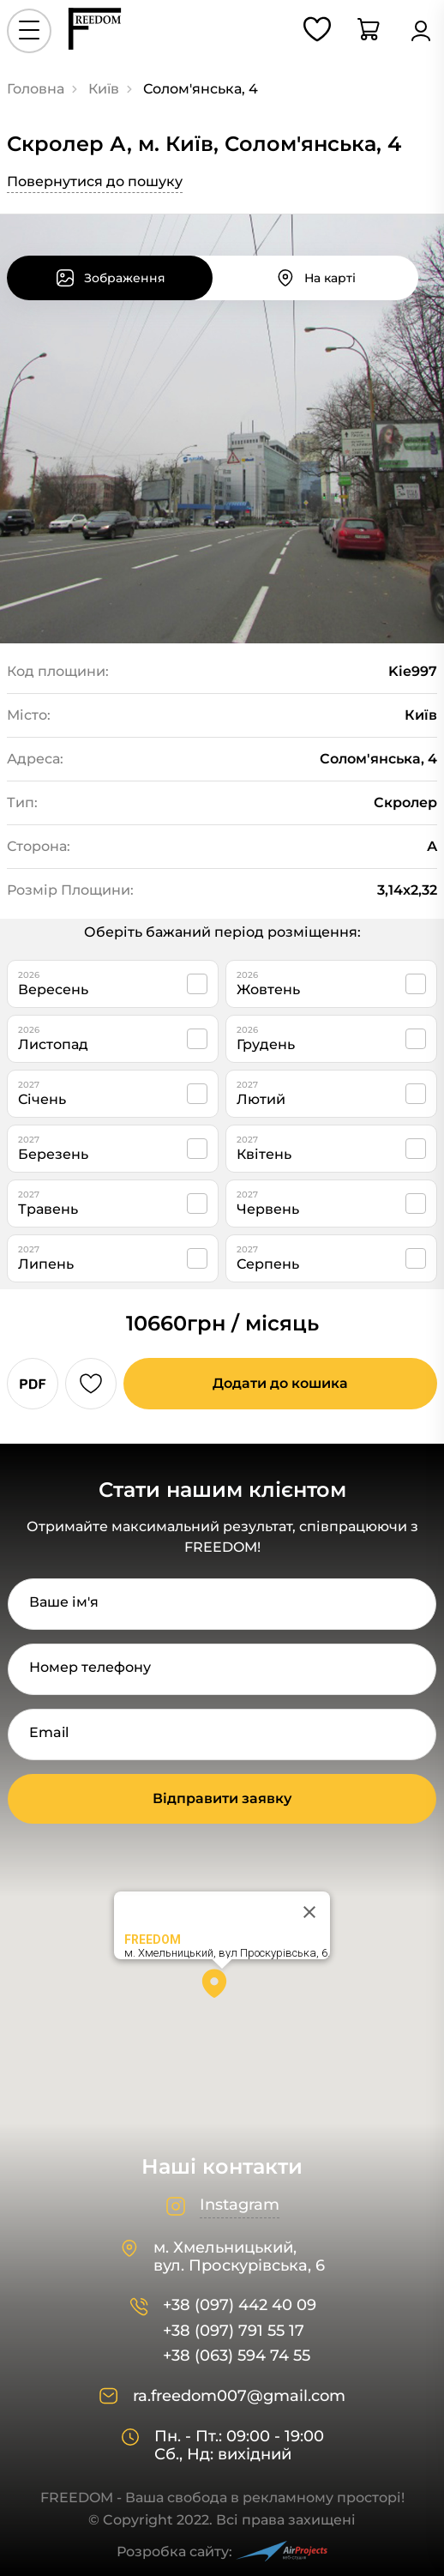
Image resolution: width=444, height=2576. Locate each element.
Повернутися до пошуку (95, 181)
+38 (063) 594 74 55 (236, 2356)
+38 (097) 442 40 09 (239, 2305)
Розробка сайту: (222, 2551)
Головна (35, 89)
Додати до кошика (280, 1383)
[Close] (309, 1912)
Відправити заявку (222, 1798)
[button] (222, 1989)
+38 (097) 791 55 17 (233, 2331)
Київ (103, 89)
